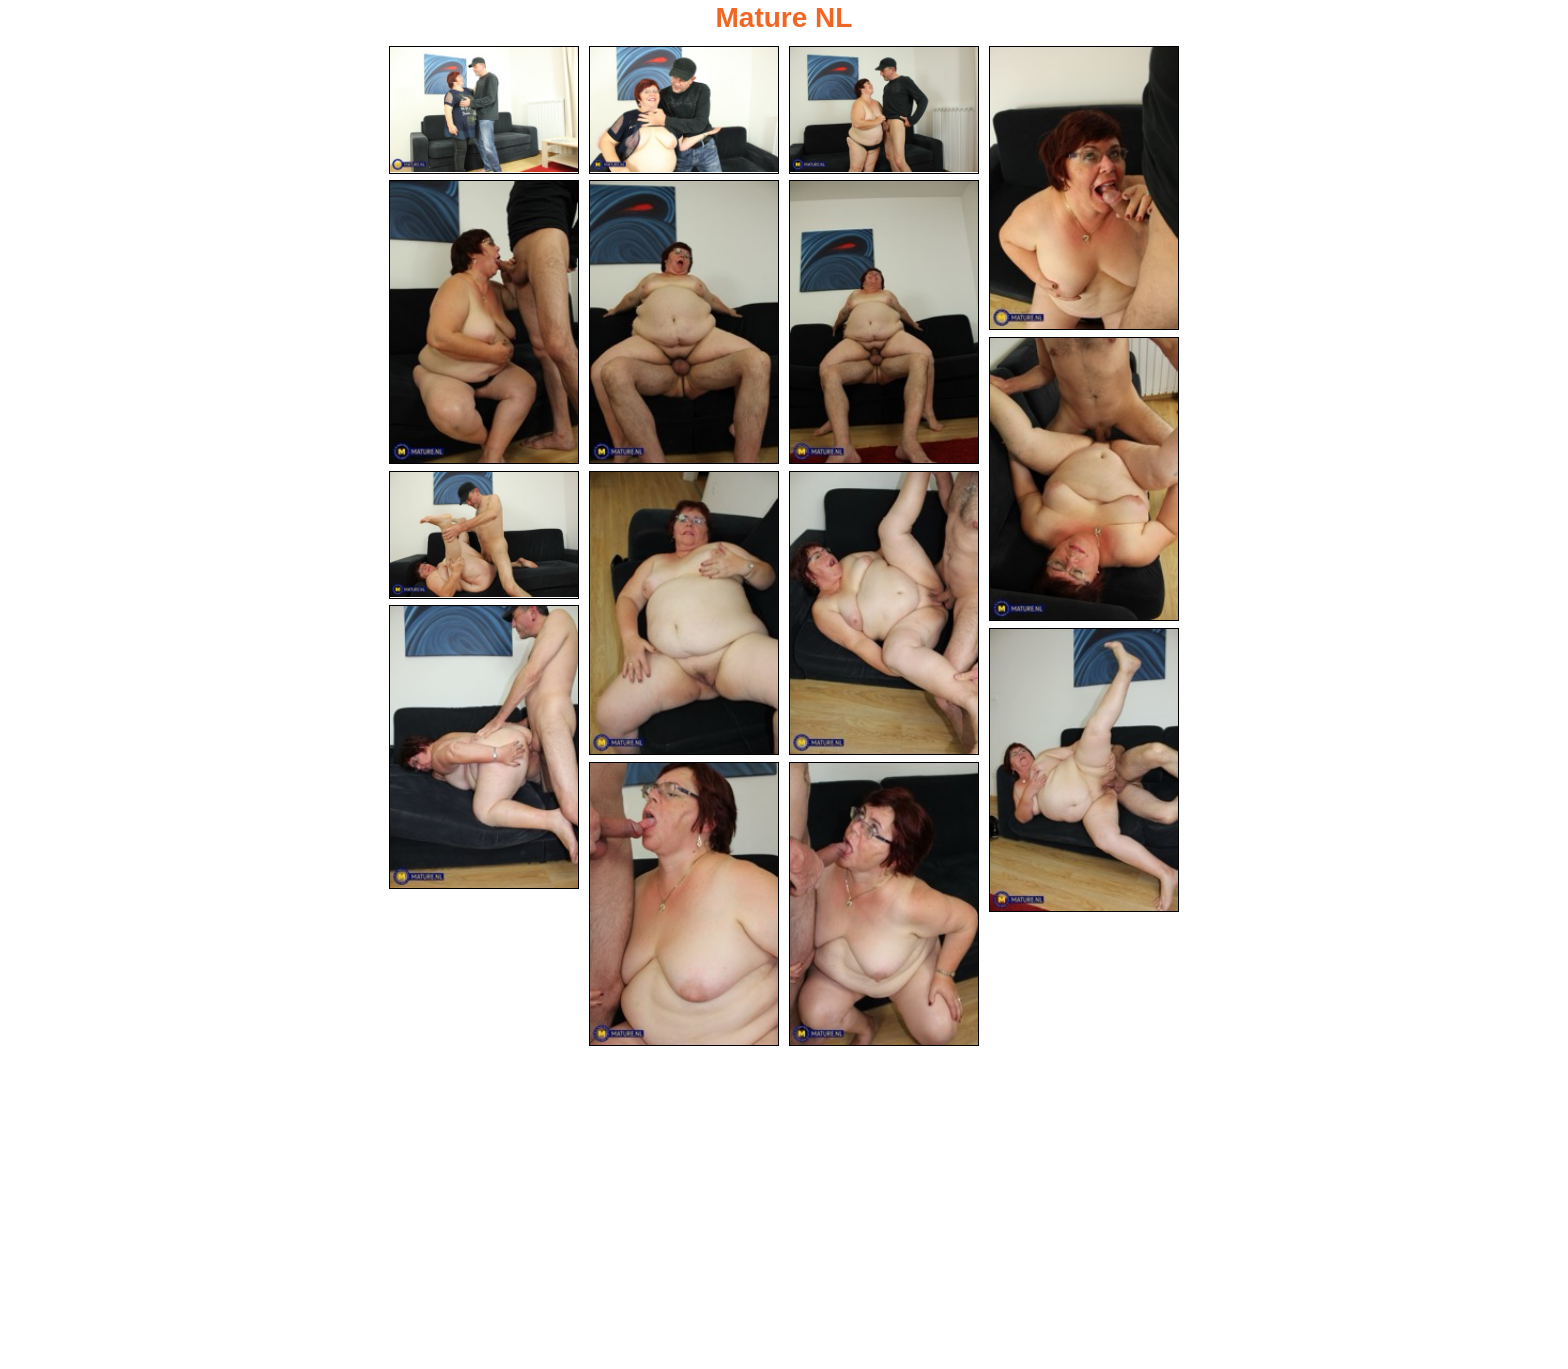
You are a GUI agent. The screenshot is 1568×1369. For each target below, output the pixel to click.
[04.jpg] (1084, 188)
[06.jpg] (684, 322)
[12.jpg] (484, 747)
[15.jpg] (884, 904)
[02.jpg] (684, 110)
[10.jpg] (684, 613)
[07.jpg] (884, 322)
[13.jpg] (1084, 770)
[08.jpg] (1084, 479)
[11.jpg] (884, 613)
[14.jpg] (684, 904)
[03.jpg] (884, 110)
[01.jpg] (484, 110)
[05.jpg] (484, 322)
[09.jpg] (484, 535)
